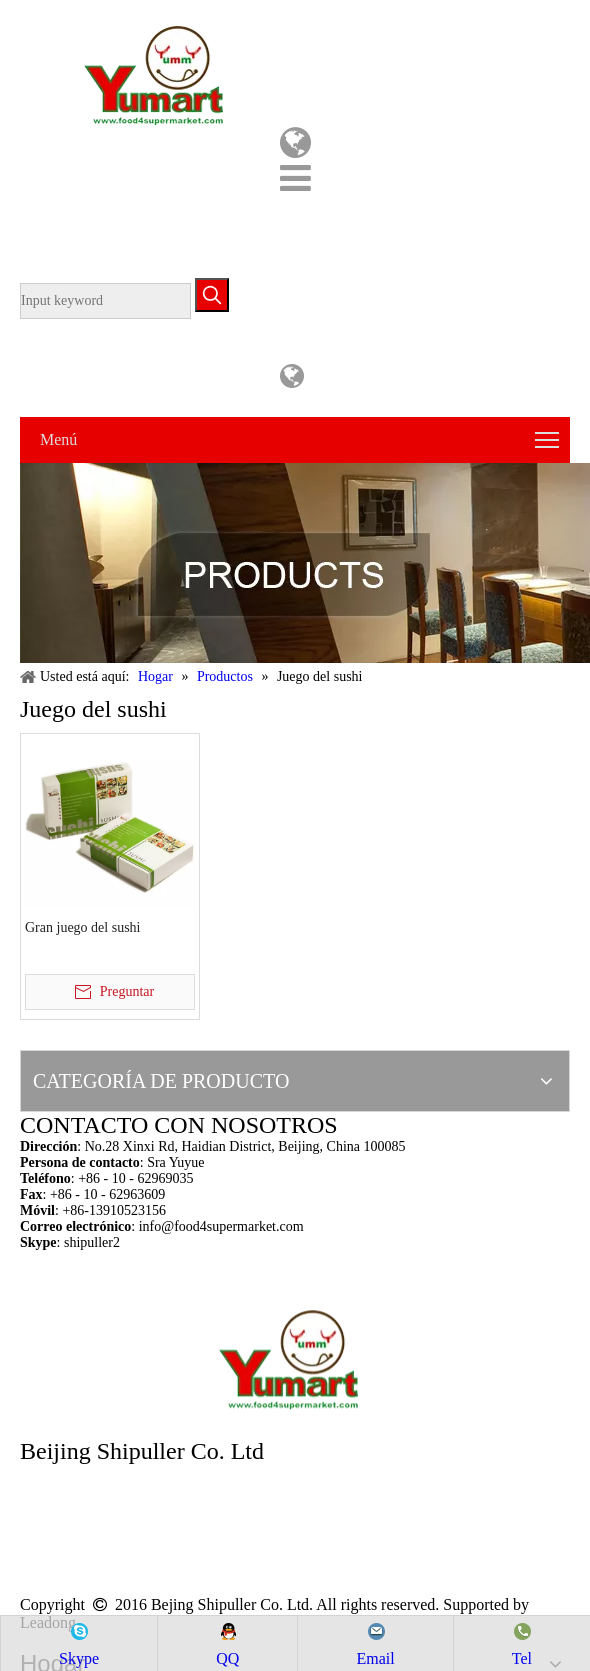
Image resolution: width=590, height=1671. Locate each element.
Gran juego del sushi (82, 927)
